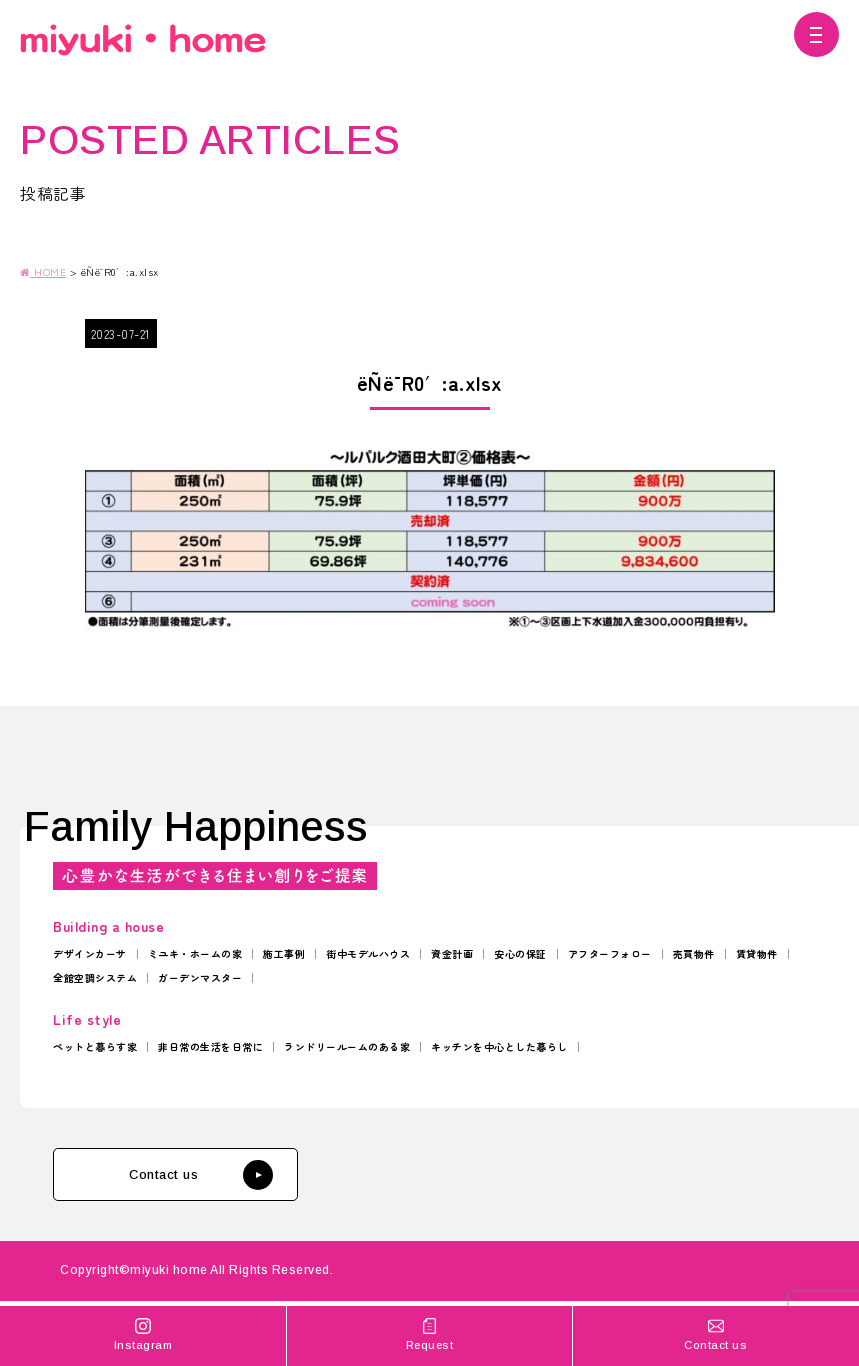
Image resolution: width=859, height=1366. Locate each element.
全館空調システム (95, 977)
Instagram (143, 1333)
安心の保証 (520, 953)
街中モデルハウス (368, 953)
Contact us (201, 1175)
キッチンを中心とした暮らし (499, 1046)
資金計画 (452, 953)
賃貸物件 (757, 953)
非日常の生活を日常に (210, 1046)
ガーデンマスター (200, 977)
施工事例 (284, 953)
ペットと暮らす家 (95, 1046)
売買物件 (694, 953)
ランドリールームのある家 (347, 1046)
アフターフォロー (610, 953)
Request (429, 1333)
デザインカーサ (90, 953)
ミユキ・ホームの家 (195, 953)
